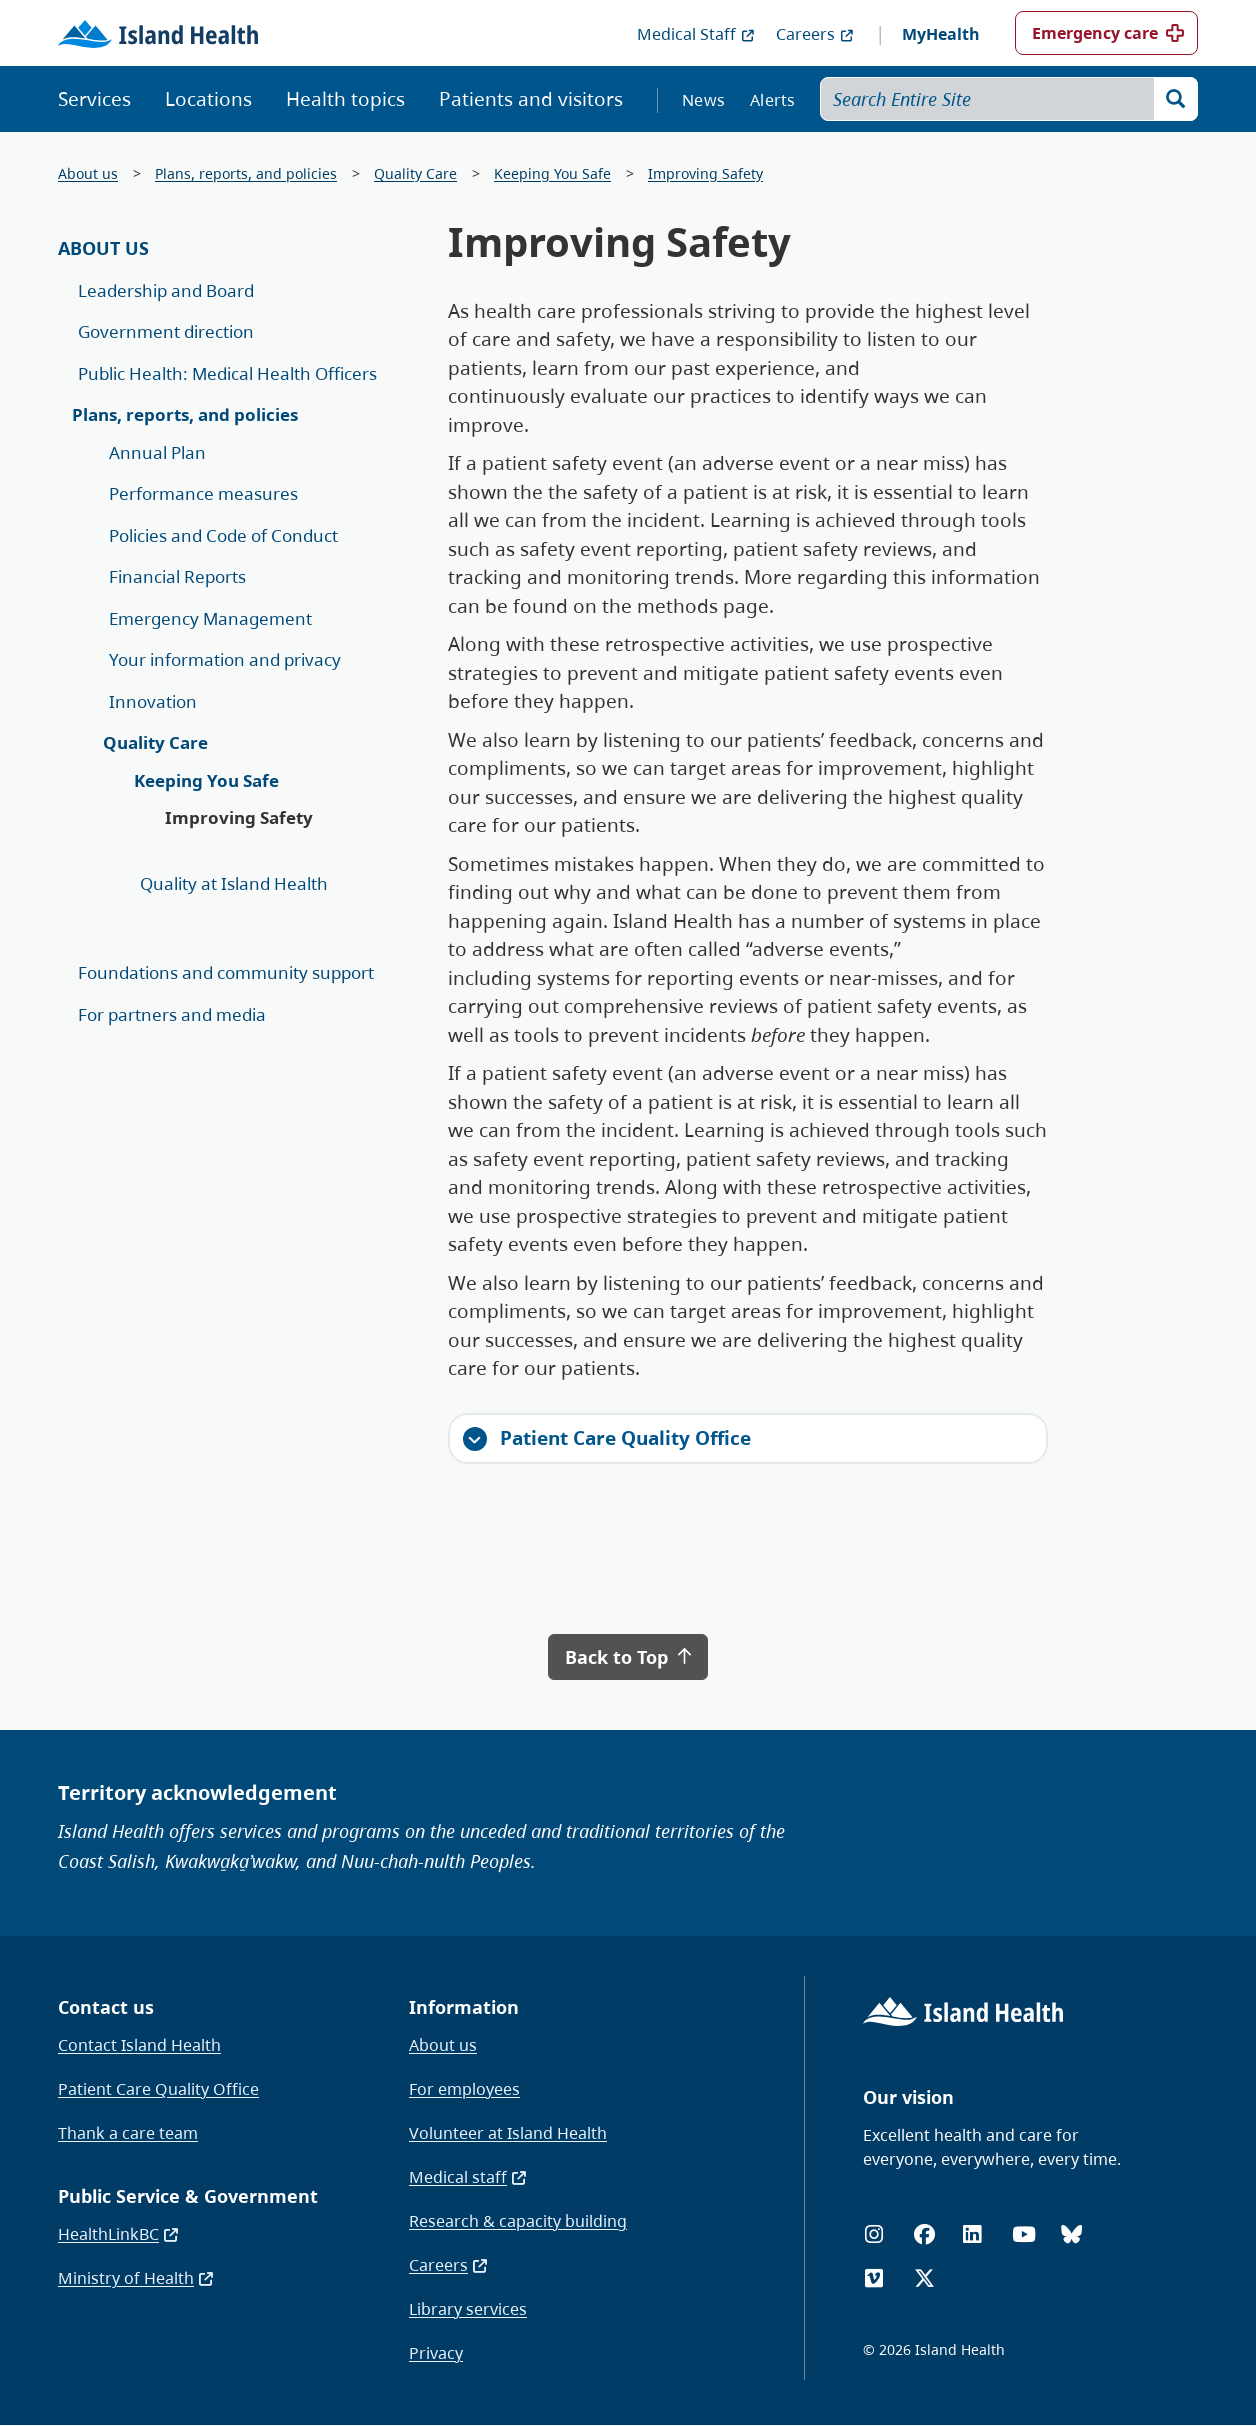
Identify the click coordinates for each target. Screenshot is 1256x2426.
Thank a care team (128, 2133)
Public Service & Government (188, 2196)
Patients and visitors (531, 99)
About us (88, 173)
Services (94, 99)
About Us (103, 248)
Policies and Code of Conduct (223, 535)
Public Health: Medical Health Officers (227, 373)
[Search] (1176, 99)
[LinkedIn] (972, 2234)
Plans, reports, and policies (246, 173)
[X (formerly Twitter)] (924, 2278)
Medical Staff (696, 34)
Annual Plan (157, 452)
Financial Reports (177, 576)
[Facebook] (924, 2234)
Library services (468, 2309)
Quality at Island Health (234, 883)
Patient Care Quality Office (607, 1438)
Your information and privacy (225, 659)
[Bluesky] (1071, 2234)
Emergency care (1095, 33)
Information (464, 2007)
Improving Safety (705, 173)
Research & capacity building (518, 2221)
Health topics (345, 99)
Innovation (153, 701)
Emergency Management (210, 618)
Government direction (166, 331)
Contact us (106, 2007)
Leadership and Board (166, 290)
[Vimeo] (874, 2278)
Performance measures (203, 493)
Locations (208, 99)
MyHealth (941, 34)
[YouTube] (1024, 2234)
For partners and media (172, 1014)
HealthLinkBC (119, 2234)
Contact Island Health (139, 2045)
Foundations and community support (226, 972)
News (703, 100)
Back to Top (628, 1657)
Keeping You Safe (552, 173)
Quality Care (415, 173)
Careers (815, 34)
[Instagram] (874, 2234)
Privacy (436, 2353)
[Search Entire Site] (1009, 99)
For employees (464, 2089)
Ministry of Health (136, 2278)
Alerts (773, 100)
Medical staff (468, 2177)
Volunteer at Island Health (508, 2133)
